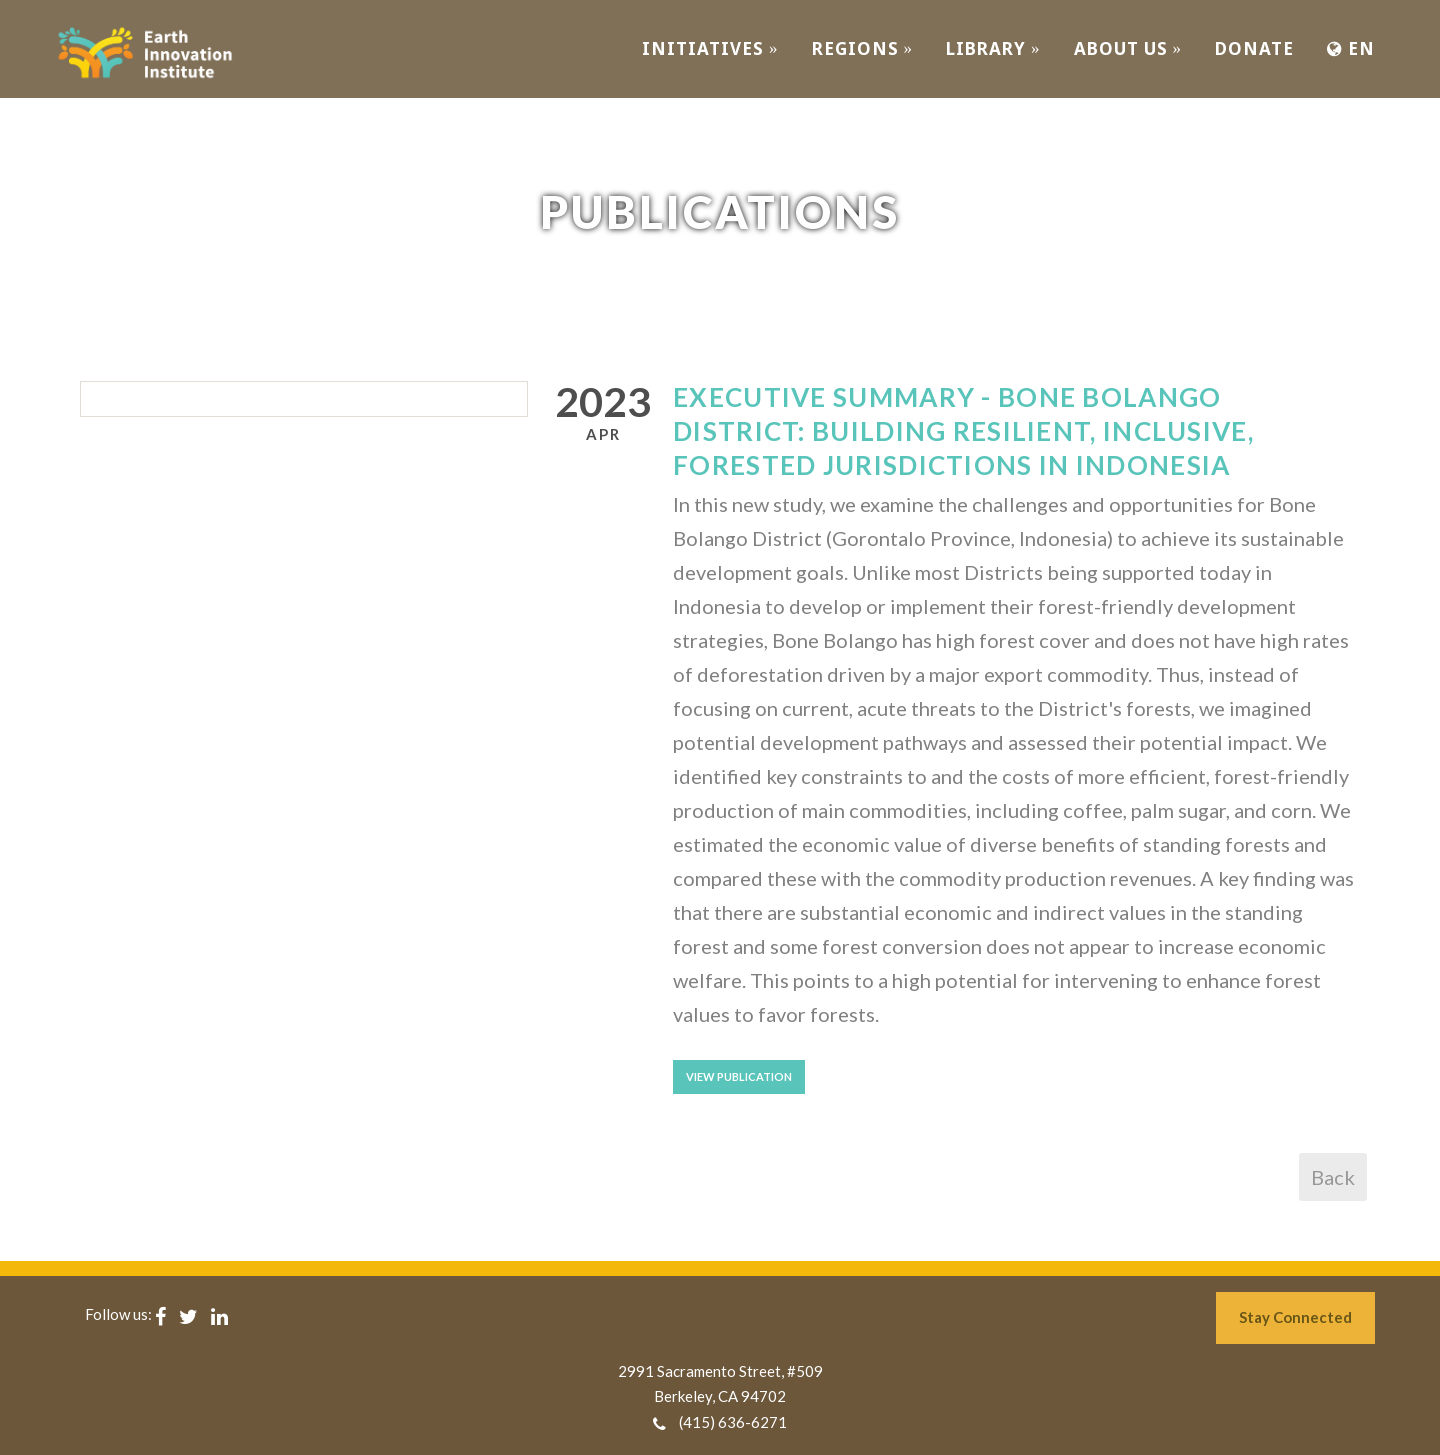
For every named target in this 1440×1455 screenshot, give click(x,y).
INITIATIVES (710, 48)
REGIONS (863, 48)
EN (1351, 48)
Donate (1254, 48)
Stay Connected (1295, 1317)
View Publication (739, 1076)
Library (993, 48)
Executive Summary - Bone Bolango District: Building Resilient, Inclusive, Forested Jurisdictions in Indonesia (963, 431)
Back (1333, 1177)
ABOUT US (1128, 48)
